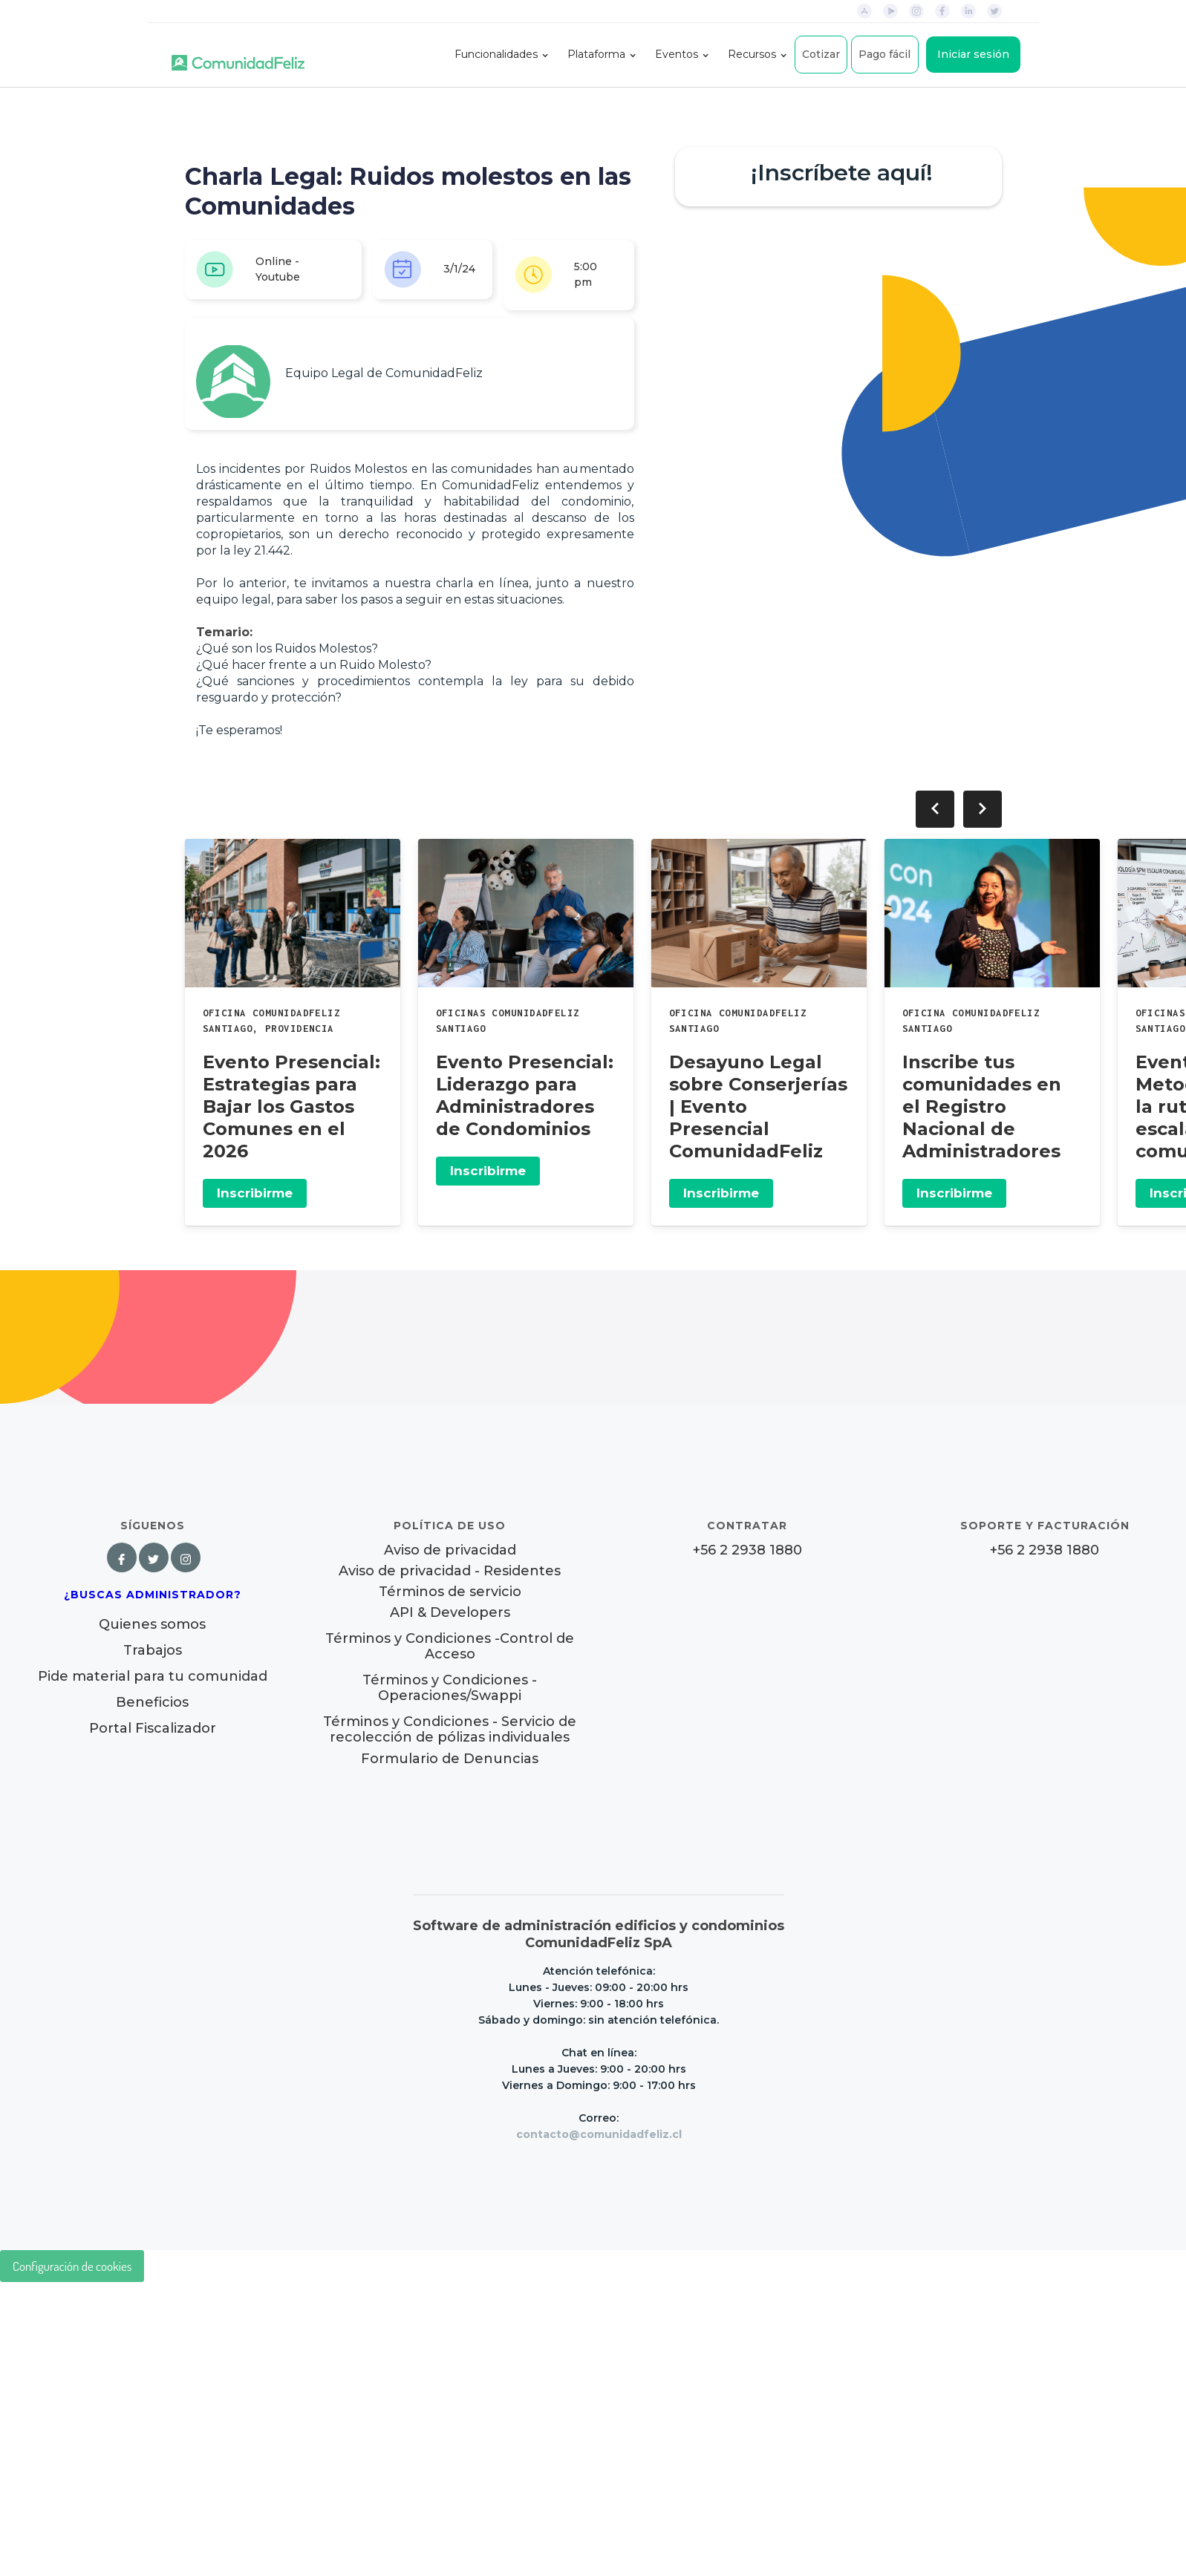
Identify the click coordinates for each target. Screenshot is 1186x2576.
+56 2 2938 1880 (747, 1550)
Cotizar (821, 54)
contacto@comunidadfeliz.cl (599, 2134)
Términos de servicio (450, 1592)
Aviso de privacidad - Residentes (450, 1571)
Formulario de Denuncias (449, 1758)
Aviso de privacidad (450, 1550)
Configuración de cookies (72, 2266)
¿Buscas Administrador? (152, 1594)
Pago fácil (884, 54)
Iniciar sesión (973, 54)
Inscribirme (255, 1193)
